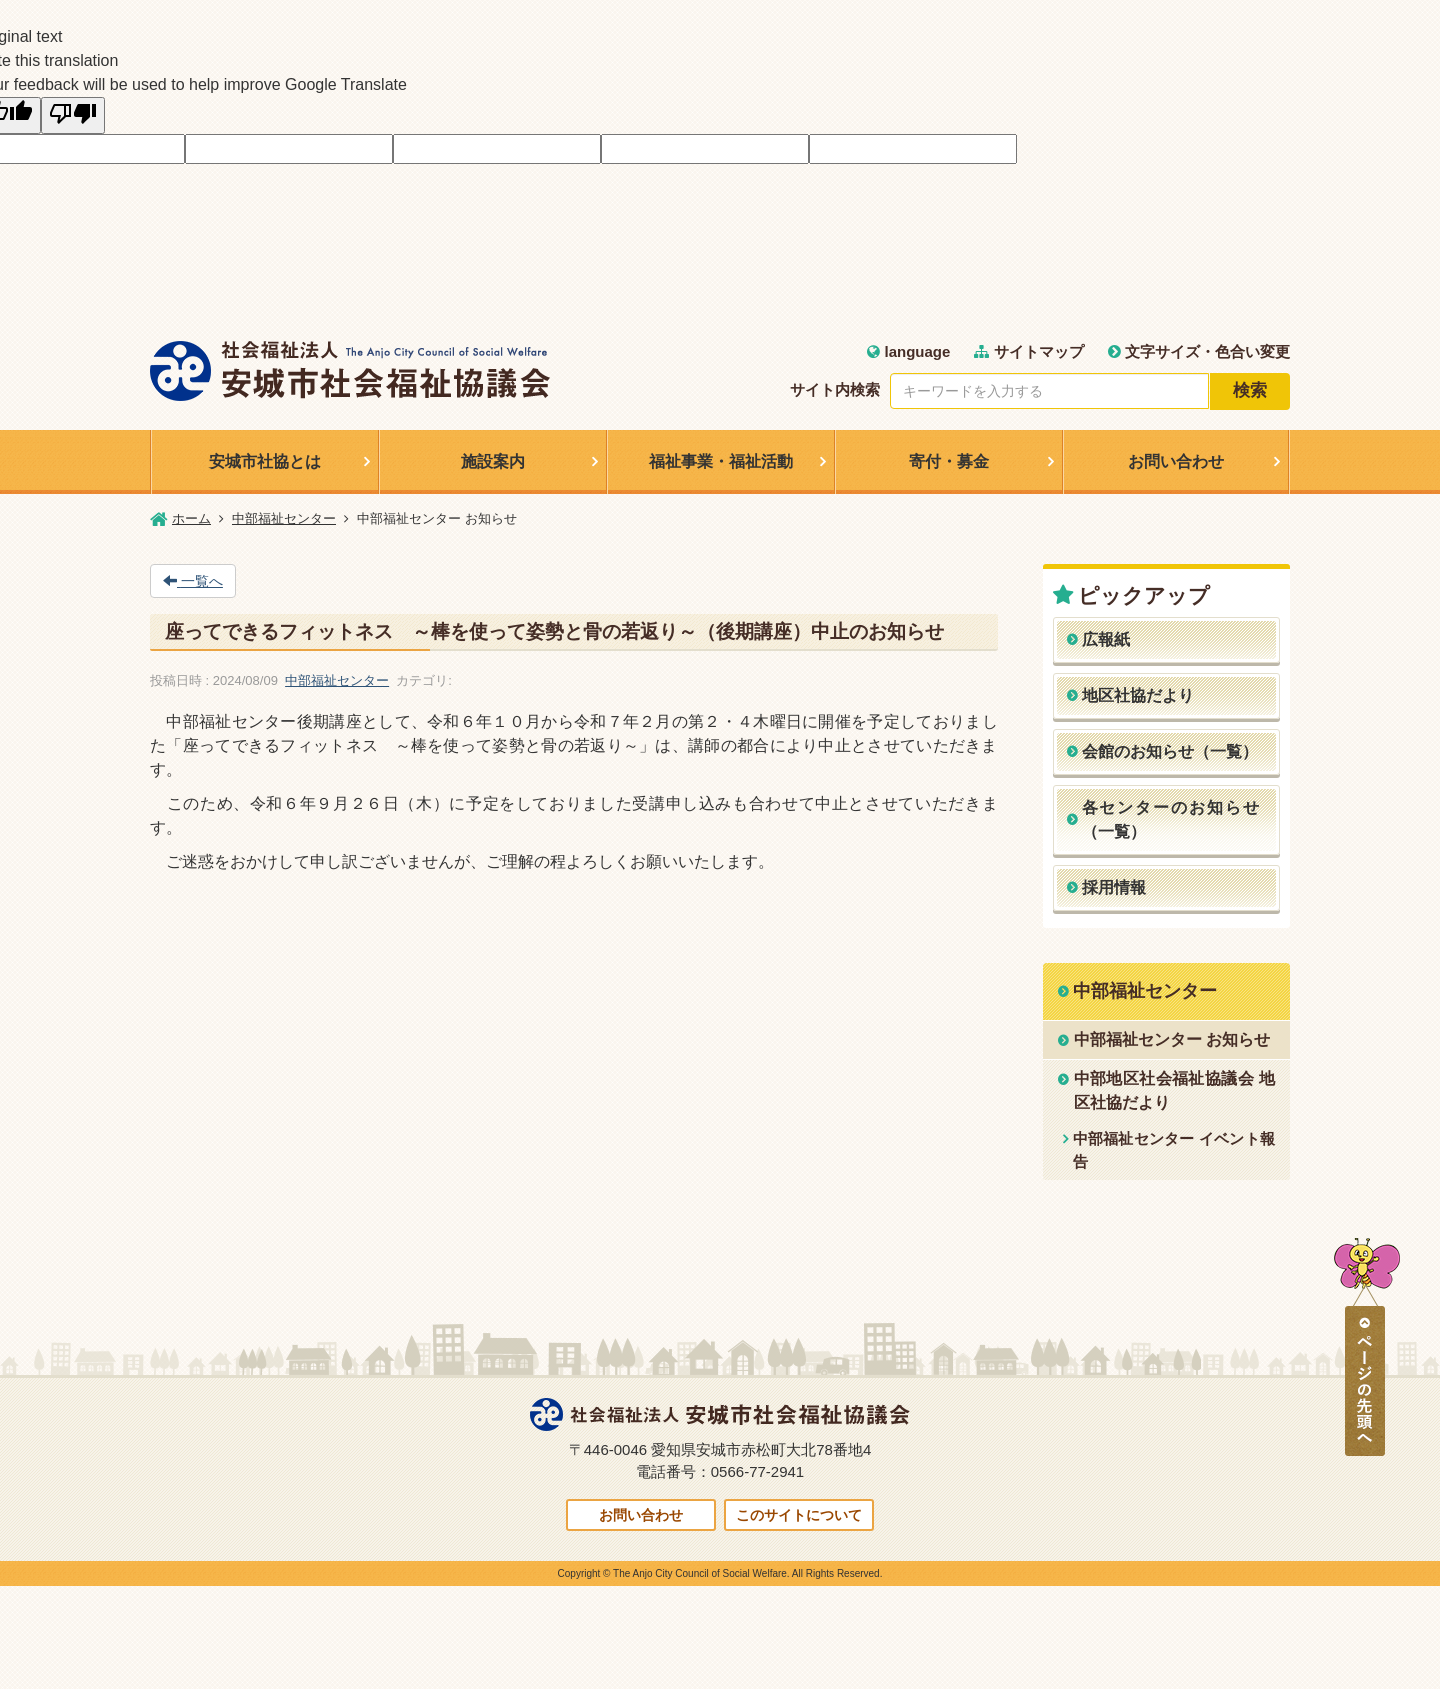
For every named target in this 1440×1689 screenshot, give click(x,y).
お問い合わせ (1176, 461)
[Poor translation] (73, 115)
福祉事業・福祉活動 (721, 461)
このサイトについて (799, 1515)
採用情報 (1114, 887)
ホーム (191, 518)
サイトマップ (1028, 351)
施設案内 (493, 461)
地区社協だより (1138, 695)
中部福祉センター (284, 518)
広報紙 (1106, 639)
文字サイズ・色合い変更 (1199, 351)
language (908, 351)
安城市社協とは (265, 461)
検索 (1250, 390)
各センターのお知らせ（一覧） (1172, 819)
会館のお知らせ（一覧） (1170, 751)
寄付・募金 (949, 461)
